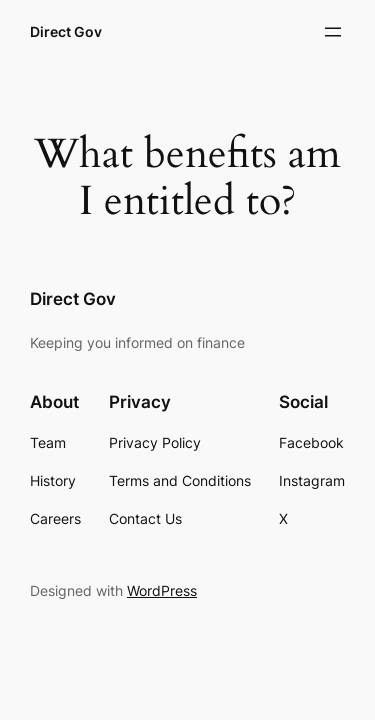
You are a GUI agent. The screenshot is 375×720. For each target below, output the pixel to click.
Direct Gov (66, 31)
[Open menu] (333, 32)
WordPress (162, 590)
